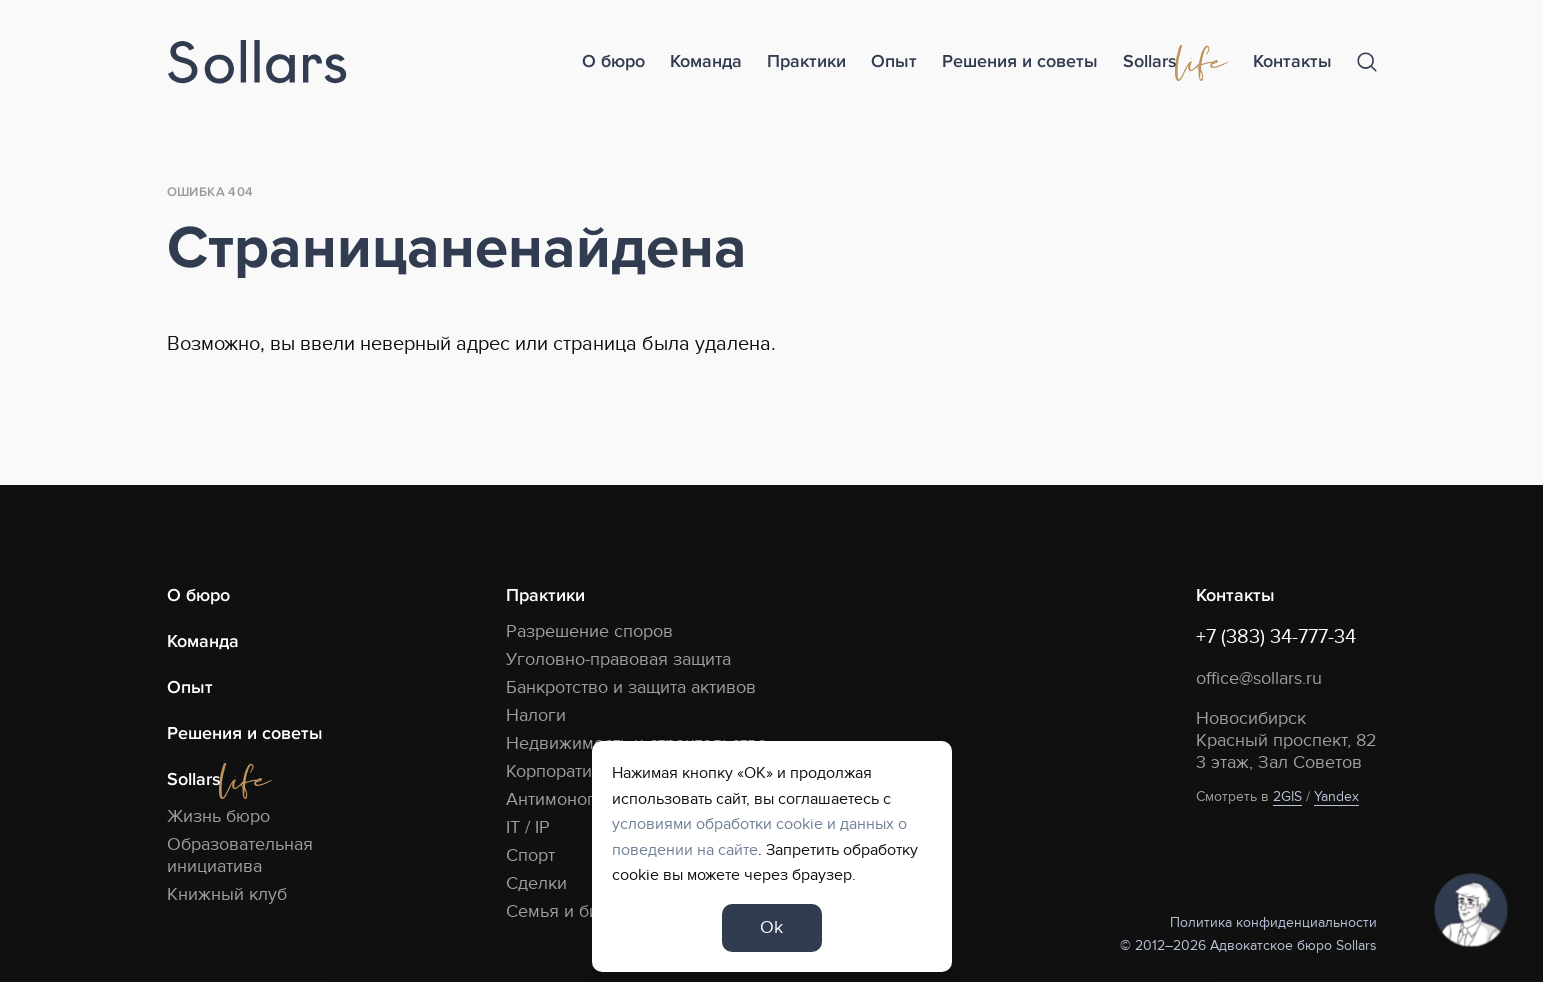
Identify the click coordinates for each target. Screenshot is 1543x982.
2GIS (1287, 796)
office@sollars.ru (1259, 678)
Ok (771, 927)
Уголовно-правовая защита (618, 659)
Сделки (536, 883)
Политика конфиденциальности (1273, 922)
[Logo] (257, 62)
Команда (706, 61)
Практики (806, 61)
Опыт (894, 61)
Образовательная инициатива (240, 855)
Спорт (530, 855)
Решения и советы (1020, 61)
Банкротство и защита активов (631, 687)
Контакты (1292, 61)
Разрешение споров (589, 631)
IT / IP (528, 827)
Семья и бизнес (571, 911)
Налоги (536, 715)
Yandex (1336, 796)
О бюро (613, 61)
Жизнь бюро (218, 816)
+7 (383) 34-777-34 (1276, 637)
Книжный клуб (227, 894)
